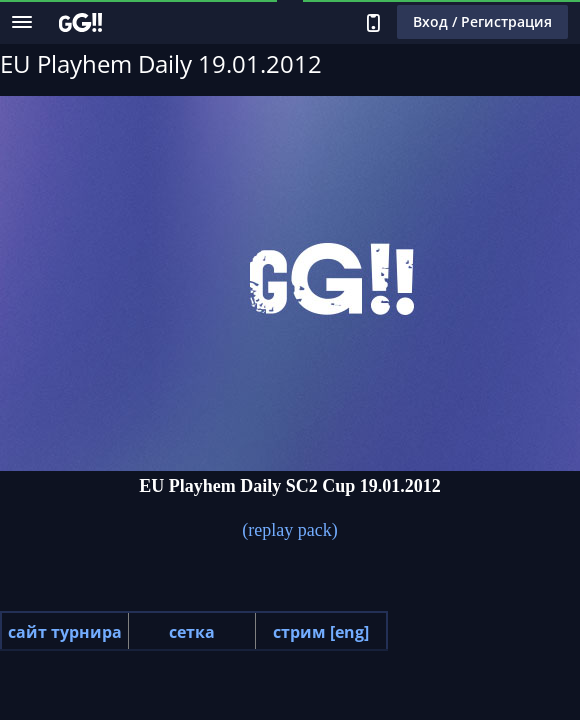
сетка (192, 632)
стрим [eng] (321, 632)
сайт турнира (65, 632)
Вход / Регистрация (482, 21)
